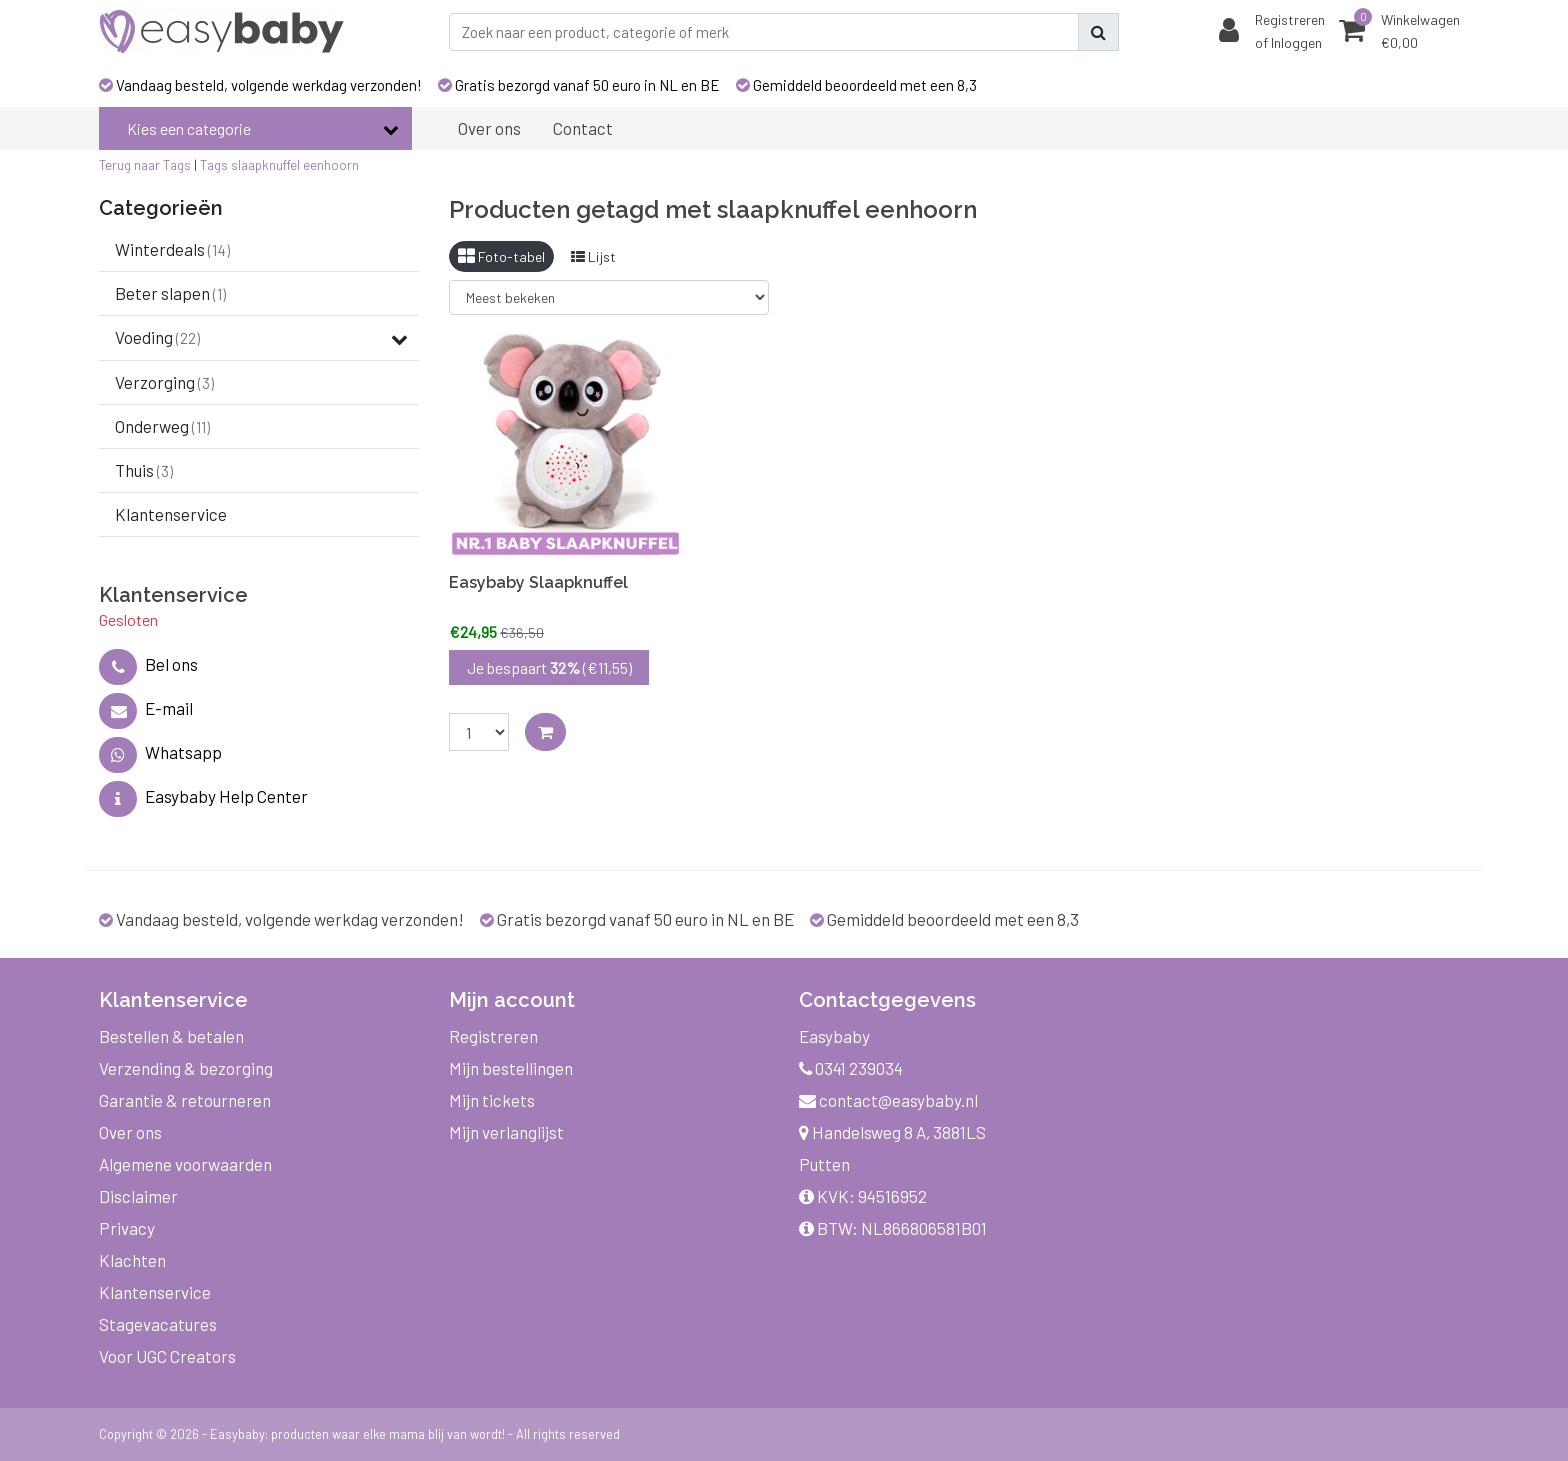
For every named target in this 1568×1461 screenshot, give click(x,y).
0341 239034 (851, 1068)
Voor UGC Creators (167, 1356)
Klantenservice (155, 1292)
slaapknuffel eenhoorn (295, 165)
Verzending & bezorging (186, 1068)
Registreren (493, 1036)
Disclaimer (138, 1196)
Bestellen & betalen (171, 1036)
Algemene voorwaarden (185, 1164)
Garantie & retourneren (185, 1100)
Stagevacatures (158, 1324)
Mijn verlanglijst (506, 1132)
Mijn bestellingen (511, 1068)
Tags (214, 165)
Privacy (127, 1228)
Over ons (130, 1132)
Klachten (132, 1260)
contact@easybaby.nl (888, 1100)
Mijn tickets (492, 1100)
